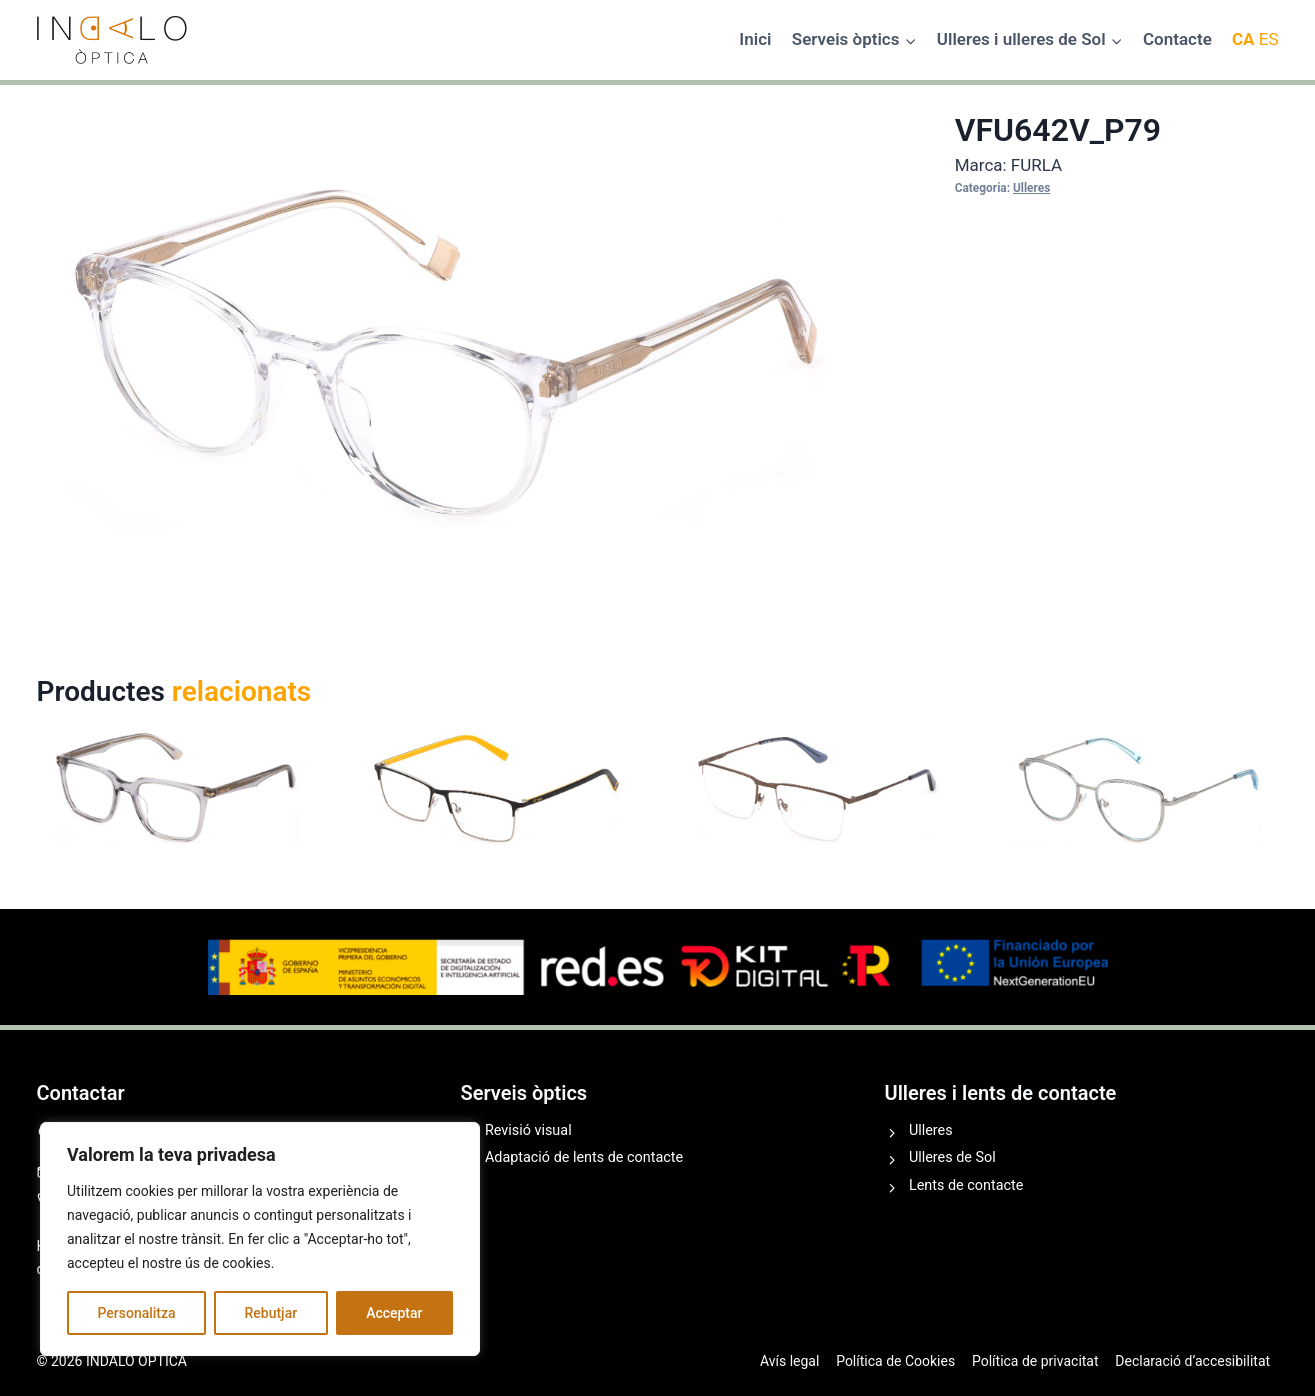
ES (1269, 39)
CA (1243, 39)
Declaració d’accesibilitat (1192, 1361)
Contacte (1177, 39)
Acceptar (394, 1313)
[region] (260, 1239)
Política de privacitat (1035, 1361)
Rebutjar (271, 1313)
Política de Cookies (895, 1361)
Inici (755, 39)
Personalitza (136, 1313)
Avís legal (789, 1361)
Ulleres (1031, 188)
